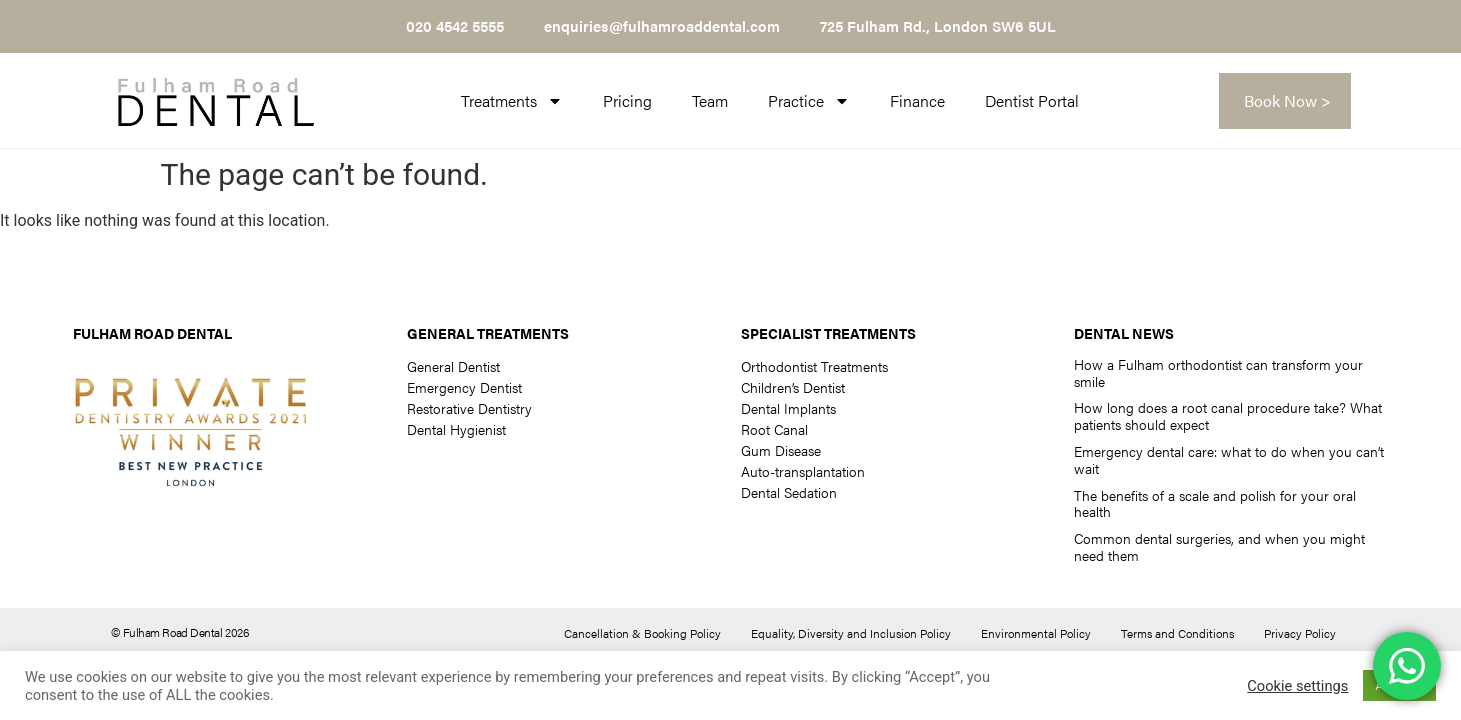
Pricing (627, 101)
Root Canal (774, 429)
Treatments (512, 101)
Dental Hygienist (456, 429)
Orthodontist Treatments (814, 366)
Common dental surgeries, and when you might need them (1219, 546)
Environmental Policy (1036, 633)
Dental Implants (788, 408)
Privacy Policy (1300, 633)
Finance (917, 101)
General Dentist (453, 366)
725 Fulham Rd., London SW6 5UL (938, 25)
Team (710, 101)
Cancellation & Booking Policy (642, 633)
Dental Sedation (789, 492)
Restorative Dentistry (469, 408)
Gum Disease (781, 450)
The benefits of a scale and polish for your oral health (1215, 503)
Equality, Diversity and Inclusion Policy (851, 633)
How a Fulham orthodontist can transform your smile (1218, 372)
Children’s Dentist (793, 387)
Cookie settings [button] (1297, 686)
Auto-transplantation (803, 471)
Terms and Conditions (1177, 633)
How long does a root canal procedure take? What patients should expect (1228, 415)
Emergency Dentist (464, 387)
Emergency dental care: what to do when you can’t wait (1229, 459)
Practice (809, 101)
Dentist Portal (1032, 101)
